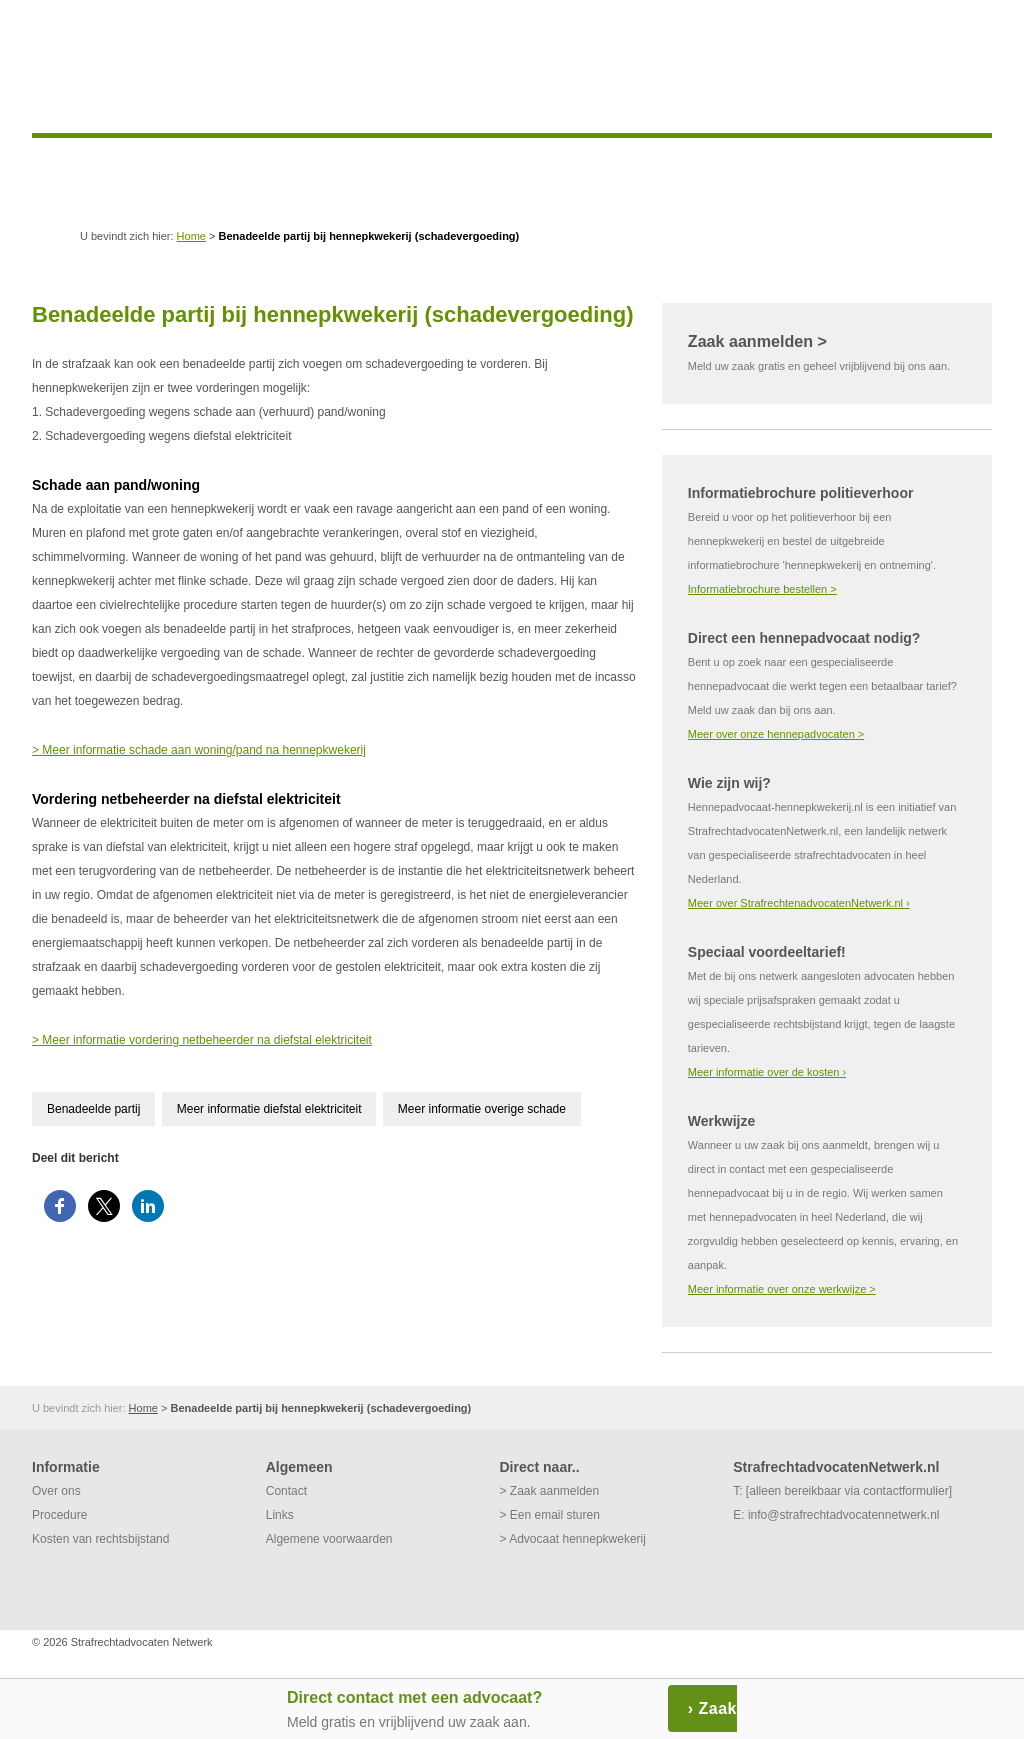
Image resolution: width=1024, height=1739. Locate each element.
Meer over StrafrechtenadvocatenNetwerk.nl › (799, 903)
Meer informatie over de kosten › (767, 1072)
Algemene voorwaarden (329, 1539)
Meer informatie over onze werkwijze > (782, 1289)
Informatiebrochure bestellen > (762, 589)
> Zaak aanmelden (549, 1491)
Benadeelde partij (93, 1109)
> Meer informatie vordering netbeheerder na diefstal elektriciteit (202, 1040)
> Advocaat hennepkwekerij (572, 1539)
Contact (286, 1491)
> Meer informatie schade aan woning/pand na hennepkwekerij (199, 750)
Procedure (59, 1515)
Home (191, 236)
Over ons (56, 1491)
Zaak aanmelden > (757, 341)
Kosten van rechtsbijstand (100, 1539)
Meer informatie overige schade (482, 1109)
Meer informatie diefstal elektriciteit (269, 1109)
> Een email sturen (549, 1515)
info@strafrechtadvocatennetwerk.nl (844, 1515)
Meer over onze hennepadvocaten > (776, 734)
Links (280, 1515)
